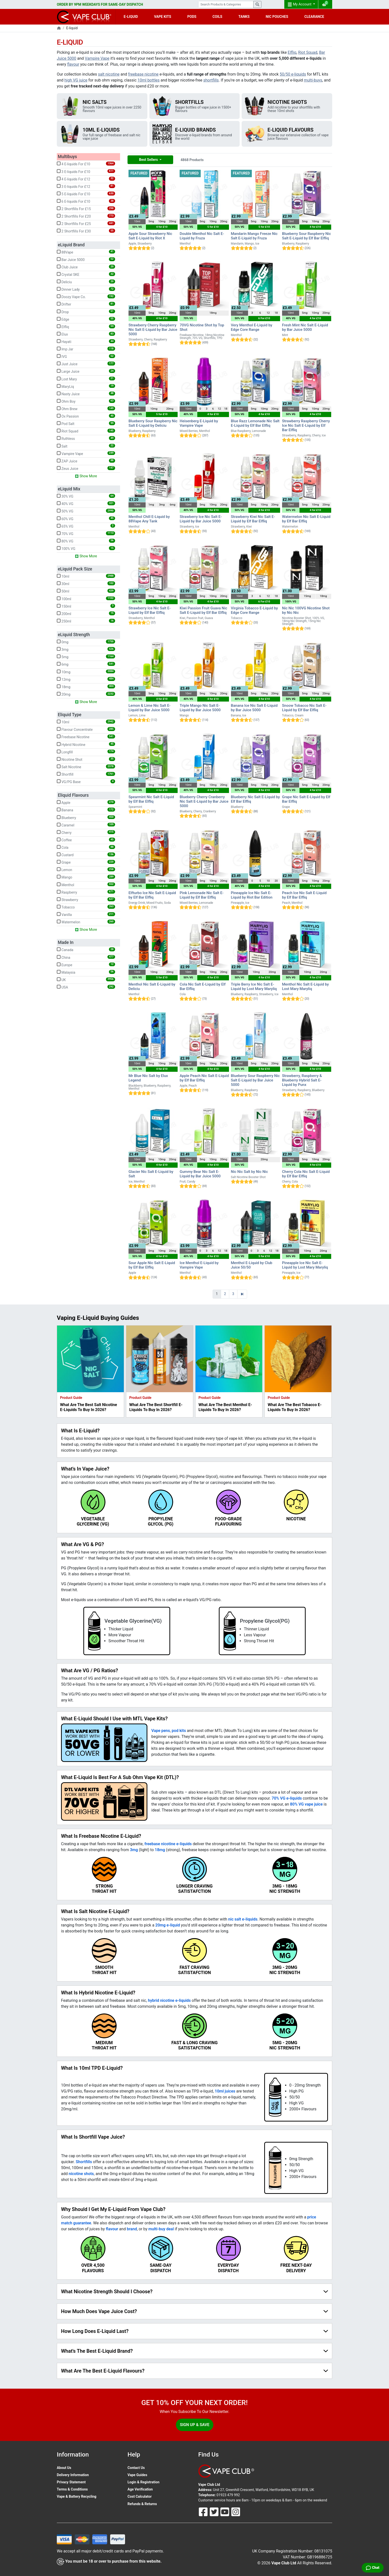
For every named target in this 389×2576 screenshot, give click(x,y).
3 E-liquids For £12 (86, 186)
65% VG (86, 526)
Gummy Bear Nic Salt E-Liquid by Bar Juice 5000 (200, 1173)
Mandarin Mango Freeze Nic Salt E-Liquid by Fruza (254, 235)
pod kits (179, 1730)
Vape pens (160, 1730)
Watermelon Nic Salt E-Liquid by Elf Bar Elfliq (306, 518)
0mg (86, 642)
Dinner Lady (86, 289)
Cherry (86, 832)
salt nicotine (109, 74)
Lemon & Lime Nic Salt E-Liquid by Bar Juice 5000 (149, 707)
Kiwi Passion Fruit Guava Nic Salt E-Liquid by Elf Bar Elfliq (203, 610)
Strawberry (86, 899)
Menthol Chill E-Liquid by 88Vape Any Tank (149, 518)
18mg (86, 686)
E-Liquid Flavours (290, 129)
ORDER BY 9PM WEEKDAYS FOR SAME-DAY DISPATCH (100, 4)
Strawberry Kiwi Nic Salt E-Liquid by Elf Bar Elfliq (253, 518)
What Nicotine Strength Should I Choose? (107, 2291)
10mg (86, 672)
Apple (86, 802)
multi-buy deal (161, 2229)
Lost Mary (86, 379)
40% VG (86, 503)
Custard (86, 854)
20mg (86, 694)
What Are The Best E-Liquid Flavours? (102, 2371)
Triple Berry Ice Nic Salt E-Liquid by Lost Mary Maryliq (254, 986)
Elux (86, 334)
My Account (300, 4)
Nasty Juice (86, 394)
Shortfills (189, 102)
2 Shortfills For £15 (86, 208)
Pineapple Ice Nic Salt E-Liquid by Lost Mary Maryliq (305, 1265)
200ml (86, 613)
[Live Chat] (373, 2568)
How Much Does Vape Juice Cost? (99, 2311)
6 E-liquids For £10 (86, 201)
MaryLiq (86, 386)
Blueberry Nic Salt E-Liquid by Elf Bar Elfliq (255, 799)
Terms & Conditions (72, 2489)
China (86, 957)
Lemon (86, 869)
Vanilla (86, 914)
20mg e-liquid (167, 1925)
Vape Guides (137, 2475)
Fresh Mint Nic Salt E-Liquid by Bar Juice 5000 (305, 327)
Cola (86, 847)
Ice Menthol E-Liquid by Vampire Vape (199, 1265)
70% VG (86, 533)
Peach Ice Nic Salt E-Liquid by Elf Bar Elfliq (304, 895)
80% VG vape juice (306, 1804)
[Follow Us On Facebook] (203, 2512)
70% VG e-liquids (287, 1798)
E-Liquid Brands (195, 129)
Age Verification (140, 2489)
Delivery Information (73, 2475)
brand (132, 2229)
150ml (86, 606)
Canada (86, 949)
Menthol (86, 884)
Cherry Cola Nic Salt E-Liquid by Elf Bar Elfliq (306, 1173)
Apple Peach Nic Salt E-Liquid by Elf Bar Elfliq (204, 1078)
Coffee (86, 840)
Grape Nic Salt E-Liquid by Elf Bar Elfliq (306, 799)
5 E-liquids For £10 (86, 194)
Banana (86, 810)
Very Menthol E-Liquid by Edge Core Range (251, 327)
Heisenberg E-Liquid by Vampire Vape (199, 423)
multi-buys (313, 80)
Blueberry (86, 817)
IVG (86, 356)
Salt (86, 446)
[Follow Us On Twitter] (214, 2512)
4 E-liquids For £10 (86, 164)
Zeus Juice (86, 468)
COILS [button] (217, 17)
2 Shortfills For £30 (86, 231)
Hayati (86, 341)
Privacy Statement (71, 2482)
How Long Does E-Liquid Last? (95, 2331)
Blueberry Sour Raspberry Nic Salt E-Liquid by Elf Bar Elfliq (306, 235)
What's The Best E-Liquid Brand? (97, 2351)
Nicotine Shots (287, 102)
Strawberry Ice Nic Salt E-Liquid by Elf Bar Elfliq (150, 610)
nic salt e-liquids (243, 1919)
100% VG (86, 548)
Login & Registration (144, 2482)
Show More (86, 476)
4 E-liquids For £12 (86, 179)
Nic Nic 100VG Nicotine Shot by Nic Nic (306, 610)
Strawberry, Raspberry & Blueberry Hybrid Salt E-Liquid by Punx (302, 1080)
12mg (86, 679)
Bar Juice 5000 (86, 259)
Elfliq (292, 52)
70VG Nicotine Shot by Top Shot (202, 327)
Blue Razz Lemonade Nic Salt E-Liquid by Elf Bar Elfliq (255, 423)
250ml (86, 621)
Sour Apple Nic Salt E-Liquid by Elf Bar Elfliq (152, 1265)
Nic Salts (94, 102)
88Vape (86, 252)
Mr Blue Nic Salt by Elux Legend (148, 1078)
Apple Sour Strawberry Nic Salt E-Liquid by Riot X (150, 235)
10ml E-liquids (101, 129)
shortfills (211, 80)
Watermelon (86, 922)
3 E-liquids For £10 (86, 171)
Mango (86, 877)
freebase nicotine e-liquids (168, 1843)
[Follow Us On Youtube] (225, 2512)
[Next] (242, 1294)
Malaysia (86, 972)
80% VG (86, 541)
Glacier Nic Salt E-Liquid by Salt (151, 1173)
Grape (86, 862)
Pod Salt (86, 423)
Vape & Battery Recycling (76, 2496)
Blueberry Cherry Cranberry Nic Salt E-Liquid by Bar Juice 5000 (204, 801)
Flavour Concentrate (86, 729)
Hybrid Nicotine (86, 744)
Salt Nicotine (86, 766)
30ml (86, 583)
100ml (86, 598)
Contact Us (136, 2468)
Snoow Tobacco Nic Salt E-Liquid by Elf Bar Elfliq (304, 707)
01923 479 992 (228, 2495)
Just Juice (86, 364)
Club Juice (86, 267)
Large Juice (86, 371)
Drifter (86, 304)
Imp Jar (86, 349)
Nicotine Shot (86, 759)
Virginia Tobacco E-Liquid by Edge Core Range (254, 610)
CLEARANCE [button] (314, 17)
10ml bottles (148, 80)
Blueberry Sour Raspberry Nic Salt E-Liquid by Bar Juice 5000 (255, 1080)
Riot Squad (307, 52)
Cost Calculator (140, 2496)
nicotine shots (81, 2173)
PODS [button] (191, 17)
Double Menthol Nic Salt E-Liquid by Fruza (202, 235)
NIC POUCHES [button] (277, 17)
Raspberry (86, 892)
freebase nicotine (143, 74)
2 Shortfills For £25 (86, 223)
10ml (86, 576)
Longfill (86, 752)
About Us (64, 2468)
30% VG (86, 496)
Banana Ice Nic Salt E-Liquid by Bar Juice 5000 (254, 707)
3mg (86, 649)
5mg (86, 656)
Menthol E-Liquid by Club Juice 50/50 (251, 1265)
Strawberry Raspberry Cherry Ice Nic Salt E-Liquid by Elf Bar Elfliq (306, 425)
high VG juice (76, 80)
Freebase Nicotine (86, 737)
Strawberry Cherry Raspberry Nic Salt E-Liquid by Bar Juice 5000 (153, 329)
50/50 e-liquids (293, 74)
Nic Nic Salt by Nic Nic (249, 1171)
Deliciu (86, 282)
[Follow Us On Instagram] (236, 2512)
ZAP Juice (86, 461)
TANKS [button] (244, 17)
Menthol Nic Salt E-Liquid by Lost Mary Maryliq (305, 986)
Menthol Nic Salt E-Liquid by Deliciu (152, 986)
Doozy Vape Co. (86, 296)
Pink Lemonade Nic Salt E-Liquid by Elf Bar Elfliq (202, 895)
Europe (86, 964)
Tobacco (86, 907)
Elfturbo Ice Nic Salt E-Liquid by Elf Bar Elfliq (152, 895)
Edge (86, 319)
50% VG (86, 511)
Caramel (86, 825)
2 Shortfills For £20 (86, 216)
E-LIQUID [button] (131, 17)
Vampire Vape (97, 58)
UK (86, 979)
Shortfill (86, 774)
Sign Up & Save (194, 2424)
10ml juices (225, 2091)
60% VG (86, 518)
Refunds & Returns (142, 2504)
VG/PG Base (86, 781)
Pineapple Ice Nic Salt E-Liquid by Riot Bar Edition (252, 895)
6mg (86, 664)
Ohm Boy (86, 401)
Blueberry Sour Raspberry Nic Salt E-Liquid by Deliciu (153, 423)
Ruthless (86, 438)
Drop (86, 312)
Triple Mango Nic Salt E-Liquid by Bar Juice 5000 (200, 707)
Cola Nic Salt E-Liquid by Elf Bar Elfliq (203, 986)
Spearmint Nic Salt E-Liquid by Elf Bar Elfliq (151, 799)
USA (86, 987)
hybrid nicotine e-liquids (169, 2000)
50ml (86, 591)
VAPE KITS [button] (162, 17)
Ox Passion (86, 416)
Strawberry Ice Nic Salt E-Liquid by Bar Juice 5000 (201, 518)
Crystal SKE (86, 274)
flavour (73, 64)
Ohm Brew (86, 408)
